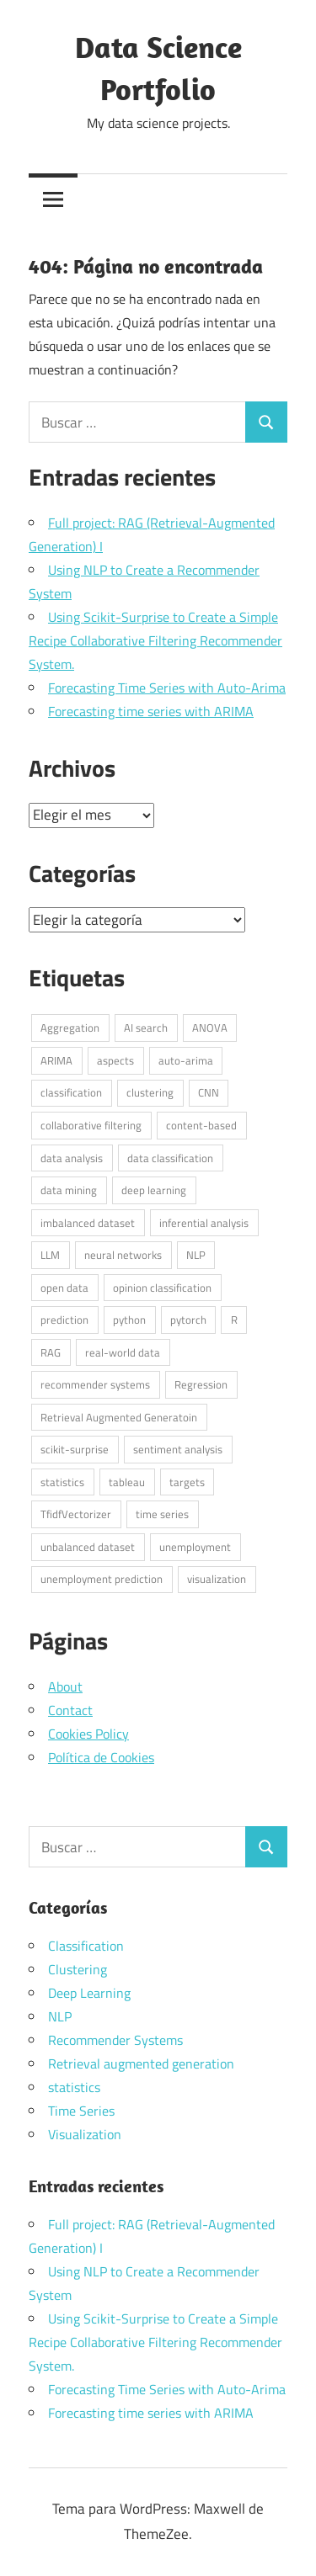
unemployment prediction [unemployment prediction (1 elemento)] (101, 1578)
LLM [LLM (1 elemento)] (50, 1254)
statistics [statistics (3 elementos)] (62, 1482)
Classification (86, 1946)
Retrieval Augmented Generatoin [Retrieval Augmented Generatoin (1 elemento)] (118, 1417)
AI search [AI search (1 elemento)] (146, 1027)
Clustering (77, 1969)
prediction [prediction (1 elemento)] (64, 1319)
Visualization (84, 2134)
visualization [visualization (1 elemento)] (216, 1578)
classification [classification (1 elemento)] (71, 1092)
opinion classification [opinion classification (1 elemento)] (162, 1287)
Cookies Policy (88, 1734)
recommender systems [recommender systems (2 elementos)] (95, 1384)
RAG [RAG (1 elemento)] (50, 1352)
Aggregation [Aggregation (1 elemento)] (69, 1027)
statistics (74, 2087)
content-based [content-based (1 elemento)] (201, 1125)
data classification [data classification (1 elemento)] (170, 1158)
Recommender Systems (115, 2040)
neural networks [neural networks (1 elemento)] (123, 1254)
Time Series (81, 2111)
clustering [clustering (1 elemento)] (150, 1092)
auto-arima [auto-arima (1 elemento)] (185, 1060)
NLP (60, 2016)
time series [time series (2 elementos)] (162, 1514)
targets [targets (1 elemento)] (187, 1482)
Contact (70, 1710)
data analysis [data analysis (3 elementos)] (71, 1158)
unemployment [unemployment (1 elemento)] (195, 1546)
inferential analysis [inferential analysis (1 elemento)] (204, 1222)
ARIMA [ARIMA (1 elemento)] (56, 1060)
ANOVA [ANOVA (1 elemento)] (210, 1027)
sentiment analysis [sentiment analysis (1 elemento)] (177, 1449)
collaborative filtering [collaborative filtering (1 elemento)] (91, 1125)
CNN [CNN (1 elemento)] (208, 1092)
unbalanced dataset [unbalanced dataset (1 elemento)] (87, 1546)
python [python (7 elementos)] (129, 1319)
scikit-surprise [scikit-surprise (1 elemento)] (74, 1449)
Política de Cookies (101, 1757)
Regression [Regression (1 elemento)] (201, 1384)
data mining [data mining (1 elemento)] (68, 1190)
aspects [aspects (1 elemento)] (115, 1060)
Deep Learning (89, 1993)
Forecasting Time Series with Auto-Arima (167, 687)
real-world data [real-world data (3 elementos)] (122, 1352)
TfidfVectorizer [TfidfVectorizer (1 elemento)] (75, 1514)
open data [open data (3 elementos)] (64, 1287)
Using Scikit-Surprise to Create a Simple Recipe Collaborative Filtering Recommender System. (155, 640)
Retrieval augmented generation (141, 2063)
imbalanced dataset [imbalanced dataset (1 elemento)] (87, 1222)
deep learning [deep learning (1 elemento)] (153, 1190)
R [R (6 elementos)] (234, 1319)
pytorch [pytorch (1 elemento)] (188, 1319)
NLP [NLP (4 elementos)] (196, 1254)
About (65, 1686)
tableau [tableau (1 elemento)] (127, 1482)
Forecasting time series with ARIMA (151, 711)
